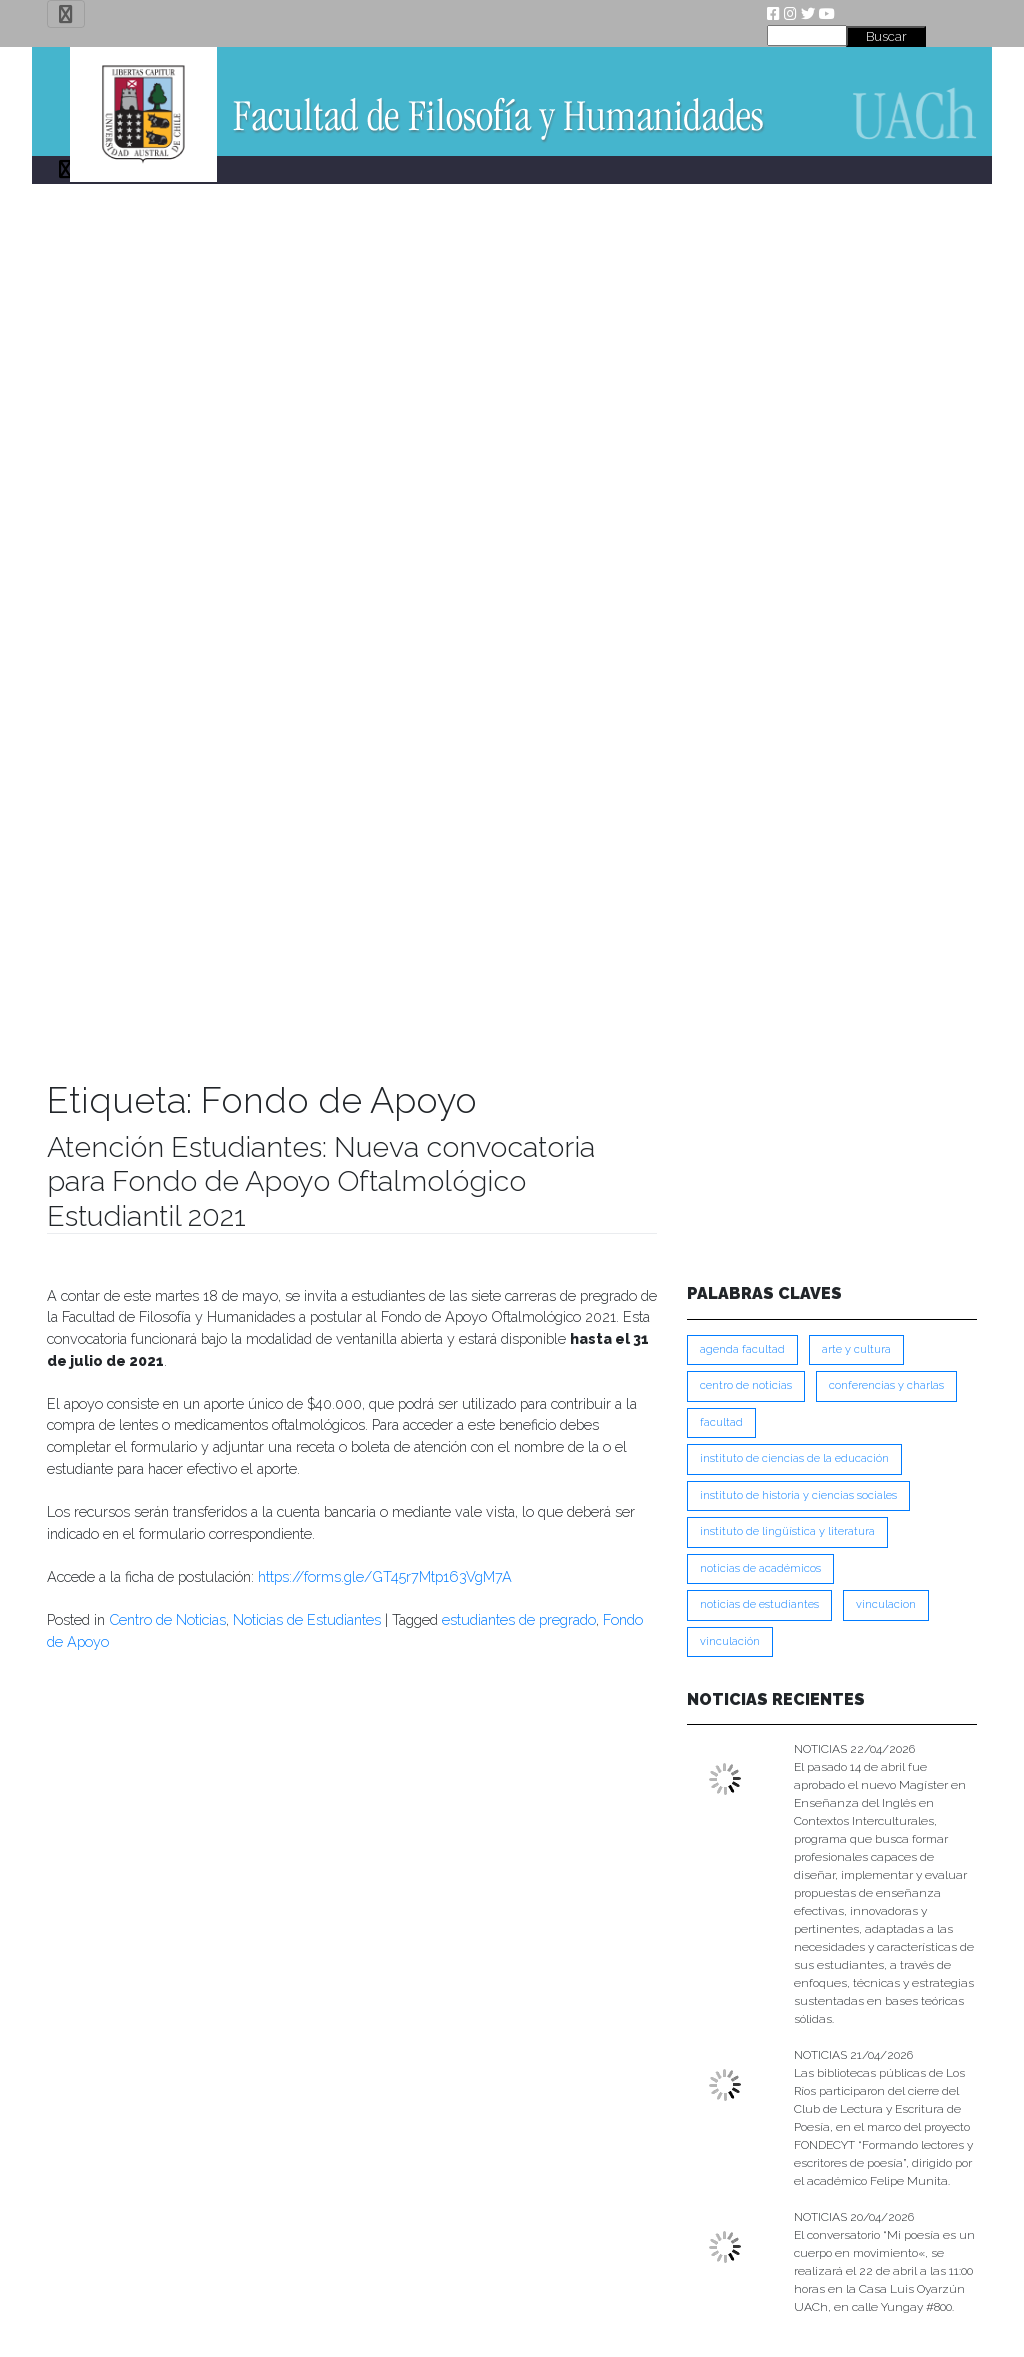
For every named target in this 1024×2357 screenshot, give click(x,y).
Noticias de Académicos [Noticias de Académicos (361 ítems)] (760, 1568)
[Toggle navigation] (66, 14)
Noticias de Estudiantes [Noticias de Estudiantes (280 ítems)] (759, 1604)
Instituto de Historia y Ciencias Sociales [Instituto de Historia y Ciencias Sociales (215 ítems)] (798, 1495)
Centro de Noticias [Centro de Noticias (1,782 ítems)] (746, 1385)
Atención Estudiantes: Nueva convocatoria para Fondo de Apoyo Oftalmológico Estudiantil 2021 (321, 1181)
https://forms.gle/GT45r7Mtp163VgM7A (385, 1576)
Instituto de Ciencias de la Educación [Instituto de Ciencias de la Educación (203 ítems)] (794, 1458)
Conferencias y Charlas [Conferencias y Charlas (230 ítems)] (886, 1385)
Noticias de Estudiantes (307, 1619)
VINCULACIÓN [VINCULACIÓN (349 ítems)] (730, 1641)
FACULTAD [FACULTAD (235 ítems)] (721, 1422)
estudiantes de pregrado (519, 1619)
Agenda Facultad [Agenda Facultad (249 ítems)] (742, 1349)
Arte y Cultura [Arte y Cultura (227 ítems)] (856, 1349)
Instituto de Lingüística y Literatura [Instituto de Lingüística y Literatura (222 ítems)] (787, 1531)
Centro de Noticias (167, 1619)
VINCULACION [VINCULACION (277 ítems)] (886, 1604)
